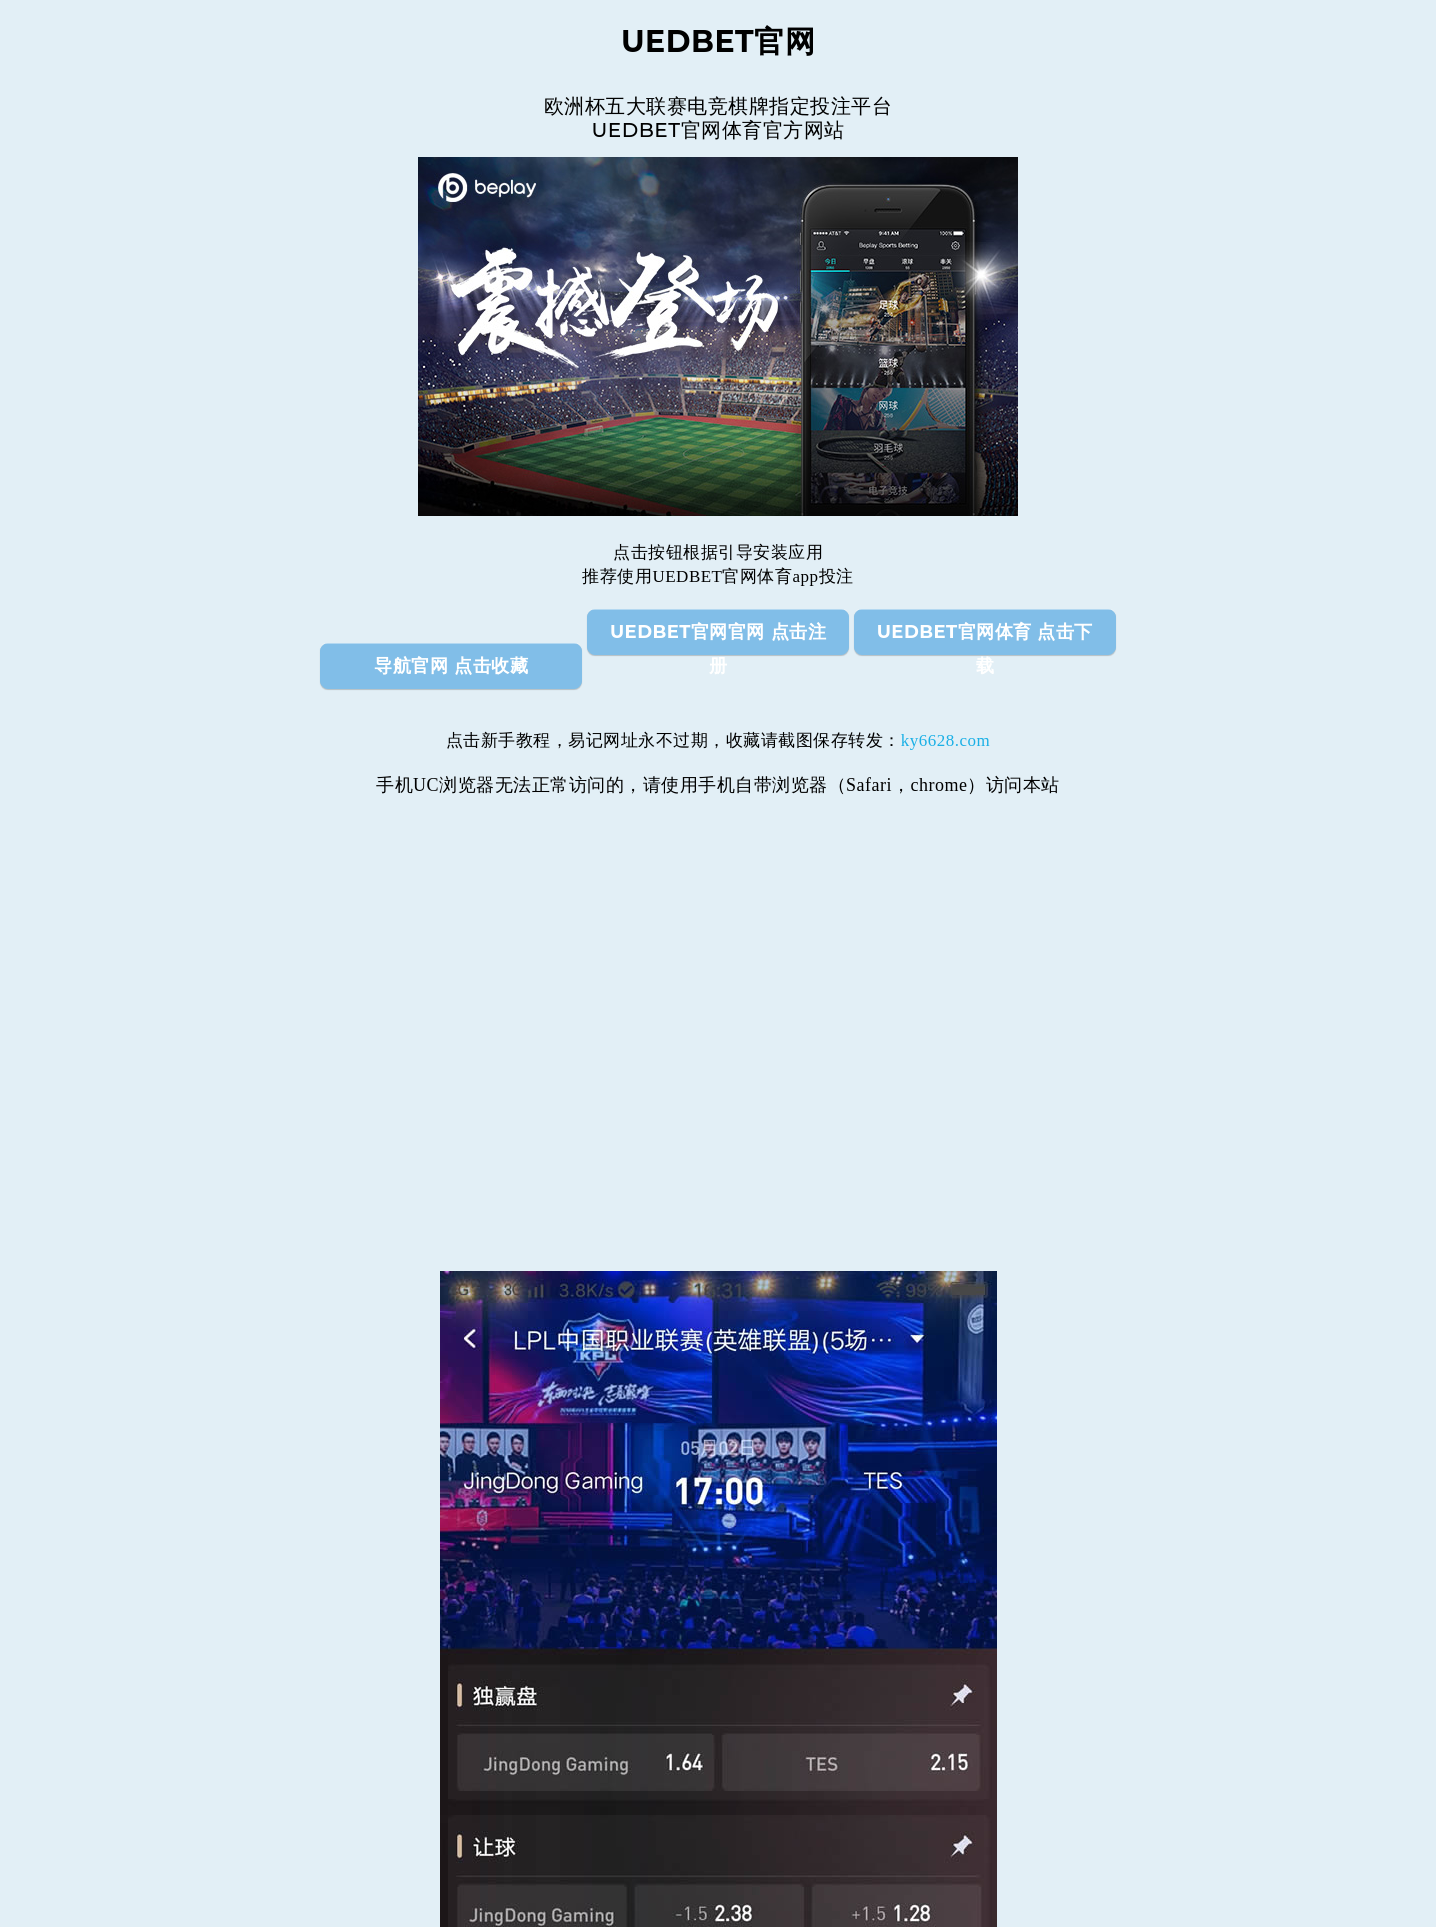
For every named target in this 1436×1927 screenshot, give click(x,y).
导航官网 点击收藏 (451, 666)
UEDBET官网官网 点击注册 (718, 638)
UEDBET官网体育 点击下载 (985, 638)
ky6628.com (946, 740)
